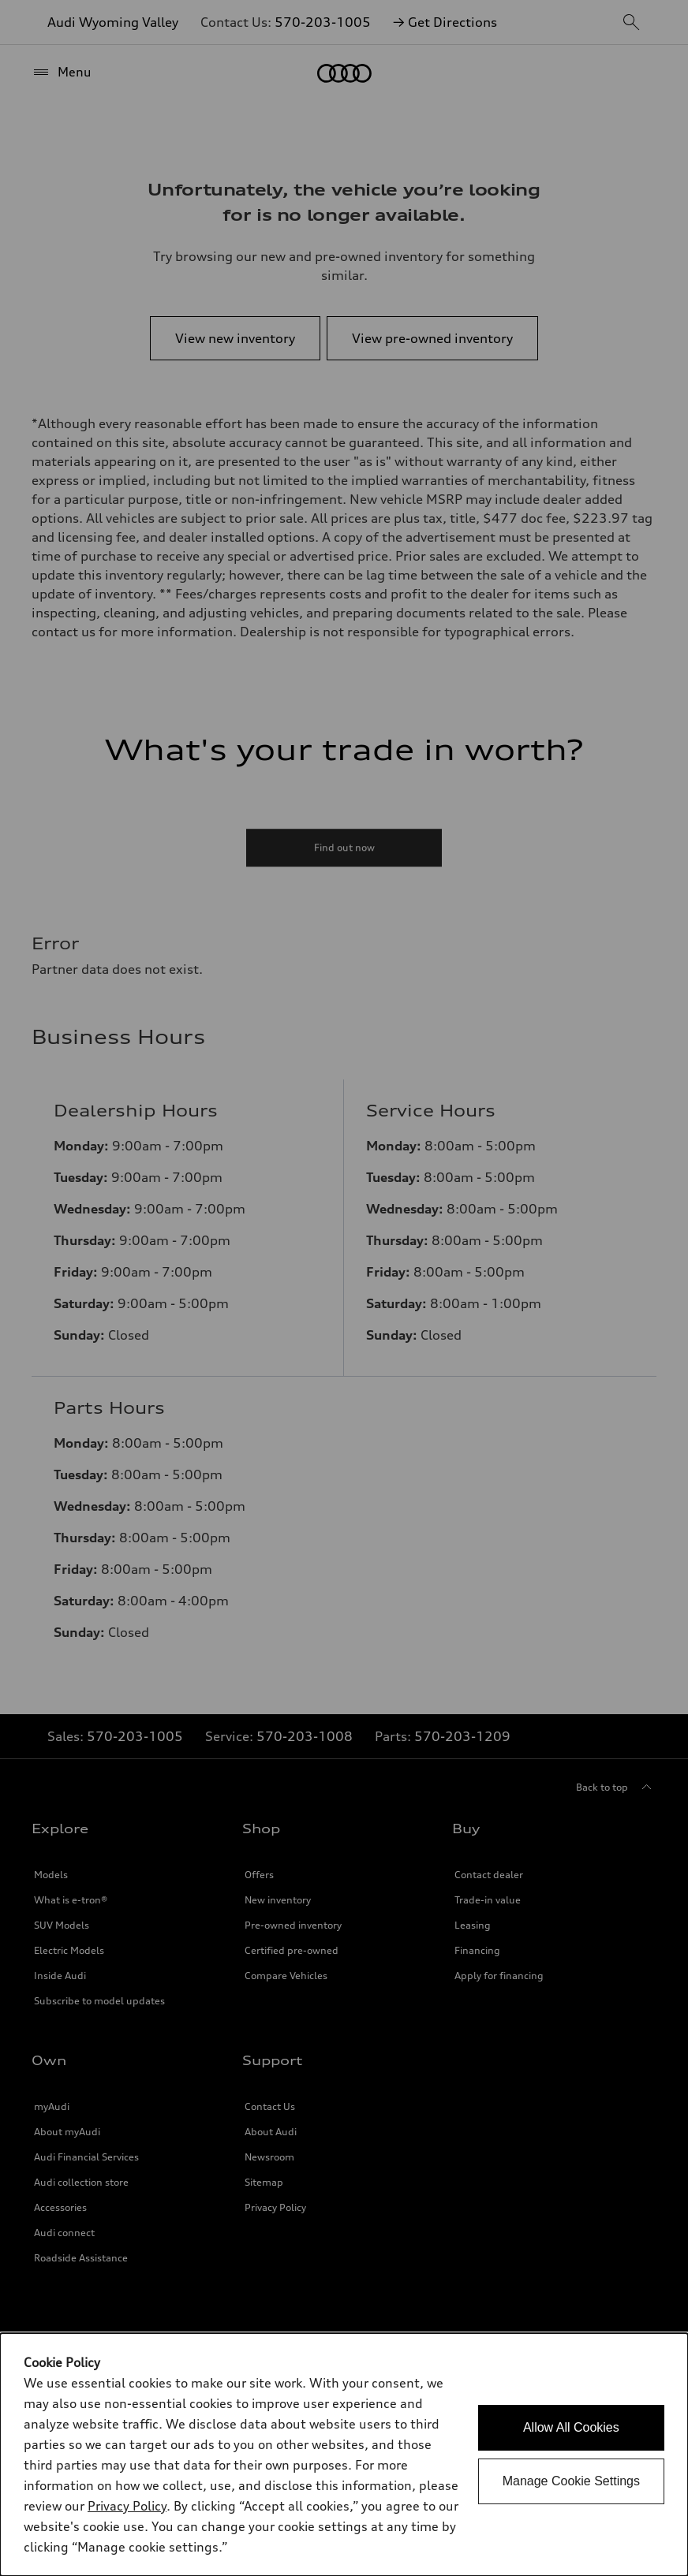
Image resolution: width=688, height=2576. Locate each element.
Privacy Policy (127, 2506)
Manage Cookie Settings (571, 2481)
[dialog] (344, 2454)
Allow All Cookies (571, 2427)
